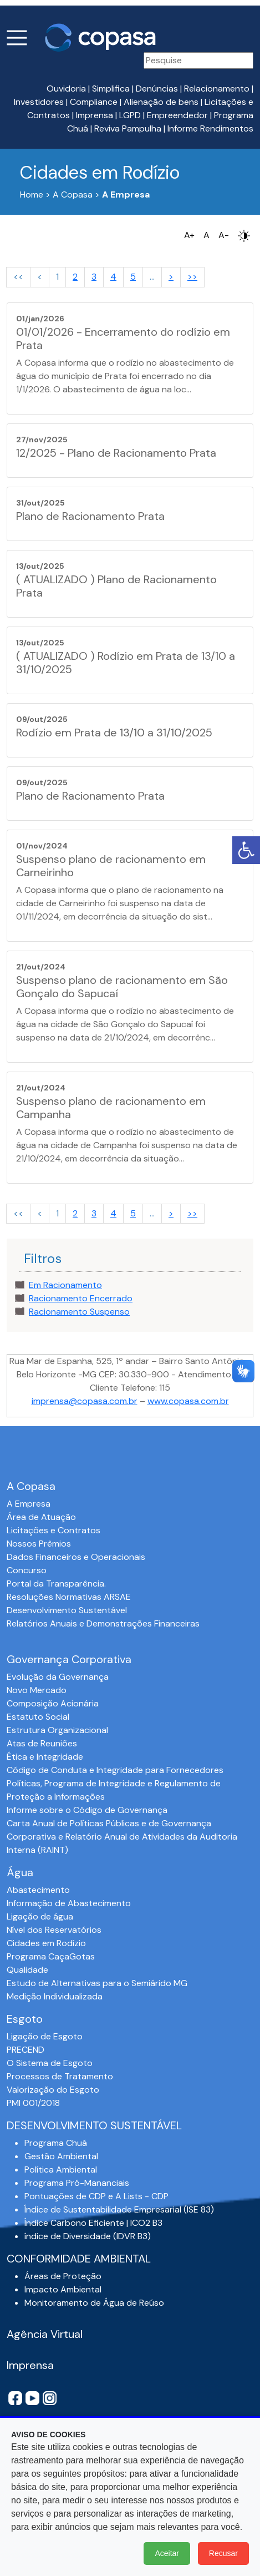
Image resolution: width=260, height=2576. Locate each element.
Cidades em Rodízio (46, 1943)
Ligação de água (40, 1916)
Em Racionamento (65, 1285)
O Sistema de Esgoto (50, 2063)
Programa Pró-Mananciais (76, 2183)
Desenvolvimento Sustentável (67, 1610)
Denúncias (157, 88)
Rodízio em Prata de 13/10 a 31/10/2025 (114, 732)
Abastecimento (38, 1890)
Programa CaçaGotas (51, 1956)
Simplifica (111, 88)
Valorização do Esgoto (53, 2089)
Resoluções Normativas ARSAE (69, 1597)
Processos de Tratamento (60, 2076)
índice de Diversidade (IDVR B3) (87, 2236)
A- (223, 235)
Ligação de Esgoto (45, 2036)
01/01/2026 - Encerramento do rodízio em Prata (123, 338)
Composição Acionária (53, 1703)
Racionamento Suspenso (79, 1311)
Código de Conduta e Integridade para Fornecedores (115, 1770)
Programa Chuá (55, 2143)
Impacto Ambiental (62, 2289)
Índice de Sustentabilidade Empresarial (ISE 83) (119, 2209)
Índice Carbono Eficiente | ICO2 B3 (93, 2223)
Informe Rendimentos (210, 128)
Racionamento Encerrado (80, 1298)
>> (192, 276)
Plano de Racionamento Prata (90, 516)
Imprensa (94, 115)
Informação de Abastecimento (69, 1903)
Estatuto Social (38, 1717)
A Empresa (28, 1503)
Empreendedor (177, 115)
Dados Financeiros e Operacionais (76, 1557)
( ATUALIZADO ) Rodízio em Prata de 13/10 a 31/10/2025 (125, 662)
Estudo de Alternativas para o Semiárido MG (97, 1983)
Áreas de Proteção (62, 2276)
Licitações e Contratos (53, 1530)
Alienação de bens (161, 102)
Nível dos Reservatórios (54, 1930)
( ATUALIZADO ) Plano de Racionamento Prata (116, 586)
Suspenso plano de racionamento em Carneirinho (111, 866)
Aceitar (167, 2553)
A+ (189, 235)
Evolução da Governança (58, 1677)
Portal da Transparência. (56, 1583)
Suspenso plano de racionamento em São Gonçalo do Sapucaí (122, 987)
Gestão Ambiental (61, 2156)
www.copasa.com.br (188, 1401)
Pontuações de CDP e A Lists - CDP (96, 2196)
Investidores (39, 102)
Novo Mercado (37, 1690)
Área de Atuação (41, 1517)
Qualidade (27, 1970)
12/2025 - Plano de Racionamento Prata (116, 453)
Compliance (94, 102)
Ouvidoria (66, 88)
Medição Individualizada (55, 1996)
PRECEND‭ (25, 2049)
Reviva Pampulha (127, 128)
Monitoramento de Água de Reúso (94, 2303)
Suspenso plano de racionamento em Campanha (111, 1108)
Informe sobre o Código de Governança (87, 1810)
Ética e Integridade (45, 1756)
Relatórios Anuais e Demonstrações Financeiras (103, 1623)
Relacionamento (216, 88)
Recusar (223, 2553)
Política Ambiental (60, 2169)
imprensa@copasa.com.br (84, 1401)
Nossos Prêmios (39, 1543)
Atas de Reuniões (42, 1743)
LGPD (130, 115)
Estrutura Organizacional (57, 1730)
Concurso (27, 1570)
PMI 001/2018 (33, 2103)
